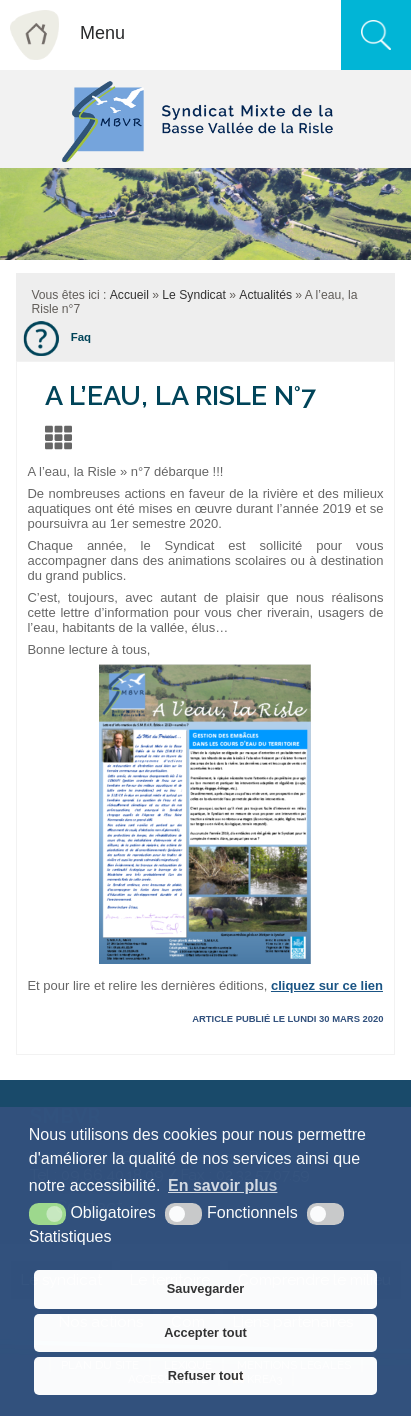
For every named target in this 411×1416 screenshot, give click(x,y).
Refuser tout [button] (205, 1375)
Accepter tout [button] (205, 1332)
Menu (102, 33)
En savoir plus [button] (222, 1185)
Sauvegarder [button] (206, 1288)
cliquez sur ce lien (327, 985)
